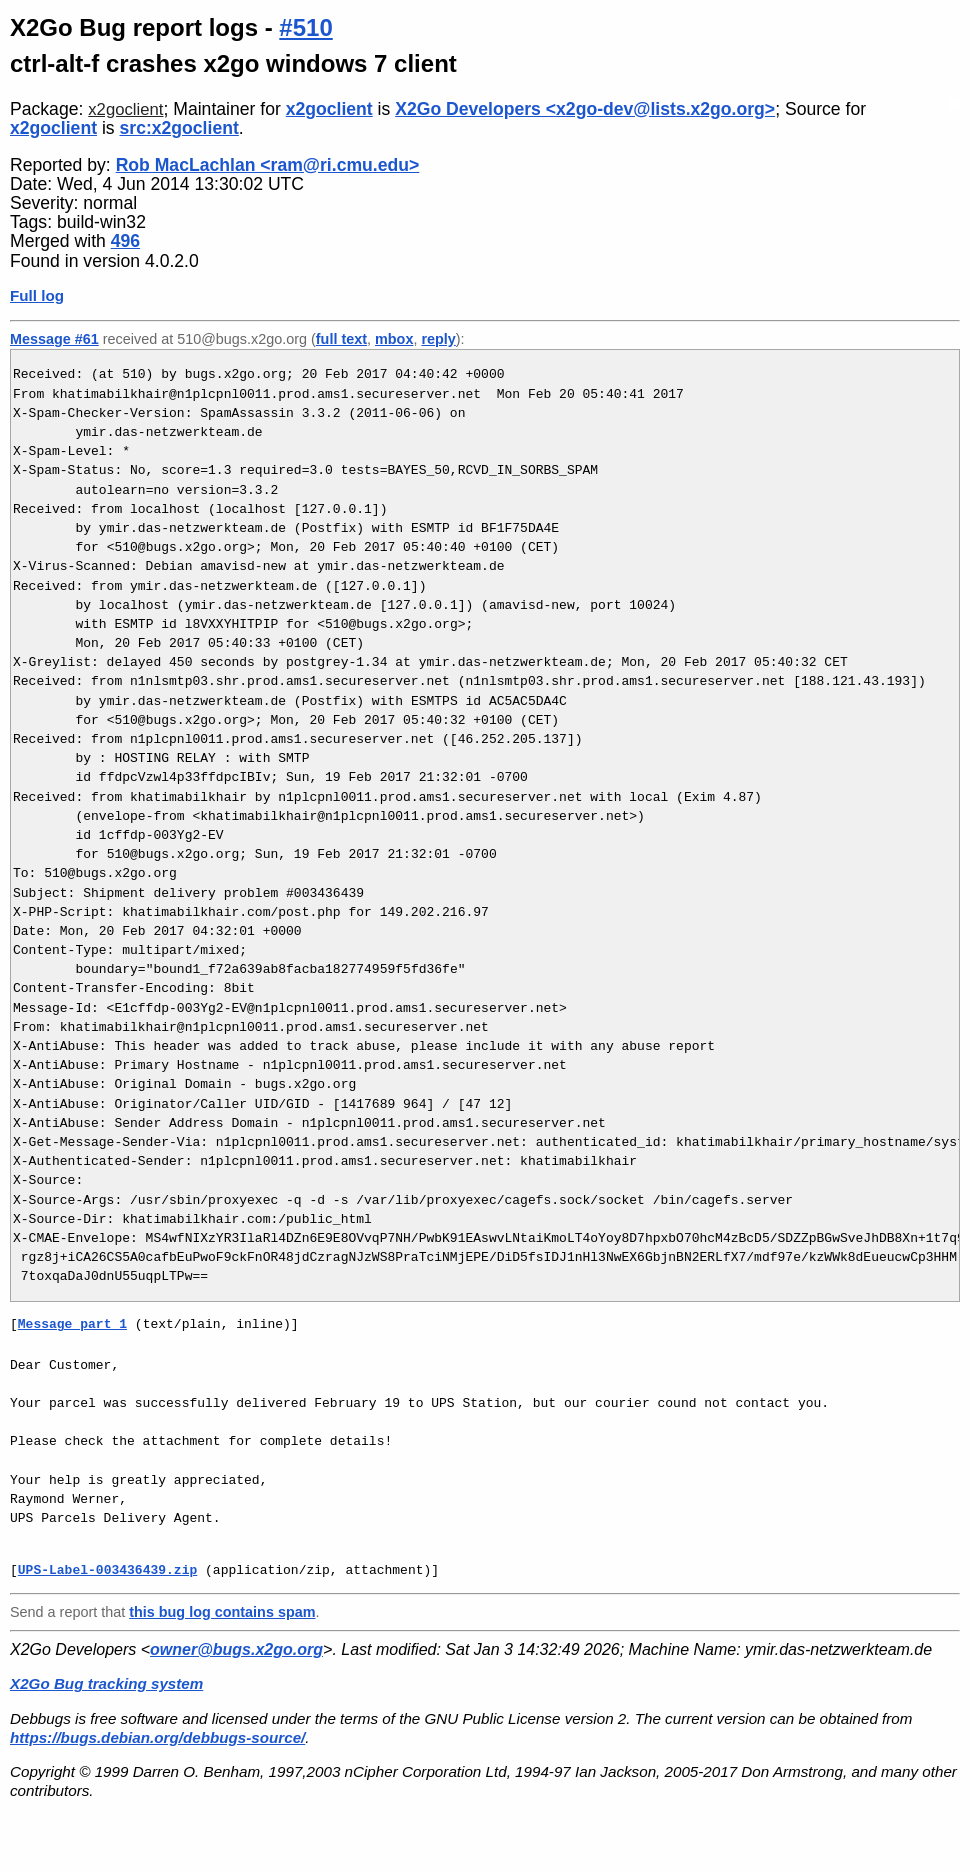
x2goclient (125, 109)
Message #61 (54, 339)
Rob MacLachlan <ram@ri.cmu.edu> (268, 165)
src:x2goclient (179, 128)
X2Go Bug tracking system (106, 1683)
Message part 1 (72, 1324)
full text (341, 339)
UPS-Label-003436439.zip (107, 1570)
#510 (305, 27)
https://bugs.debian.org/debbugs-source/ (157, 1737)
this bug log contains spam (222, 1612)
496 (125, 241)
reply (438, 339)
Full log (37, 295)
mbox (394, 339)
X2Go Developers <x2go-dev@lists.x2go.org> (585, 109)
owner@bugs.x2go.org (236, 1649)
